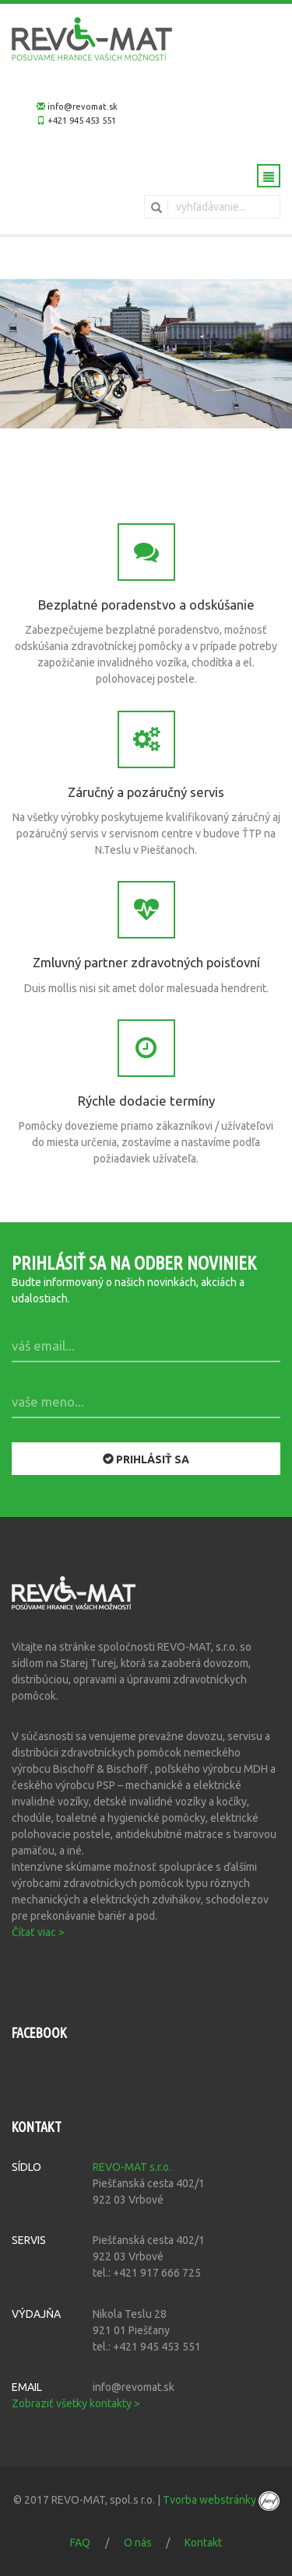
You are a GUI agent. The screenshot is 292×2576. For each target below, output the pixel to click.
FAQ (80, 2542)
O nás (138, 2542)
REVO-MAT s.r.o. (132, 2167)
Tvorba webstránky (221, 2500)
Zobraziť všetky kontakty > (76, 2403)
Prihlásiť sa (146, 1458)
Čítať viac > (38, 1932)
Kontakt (203, 2542)
